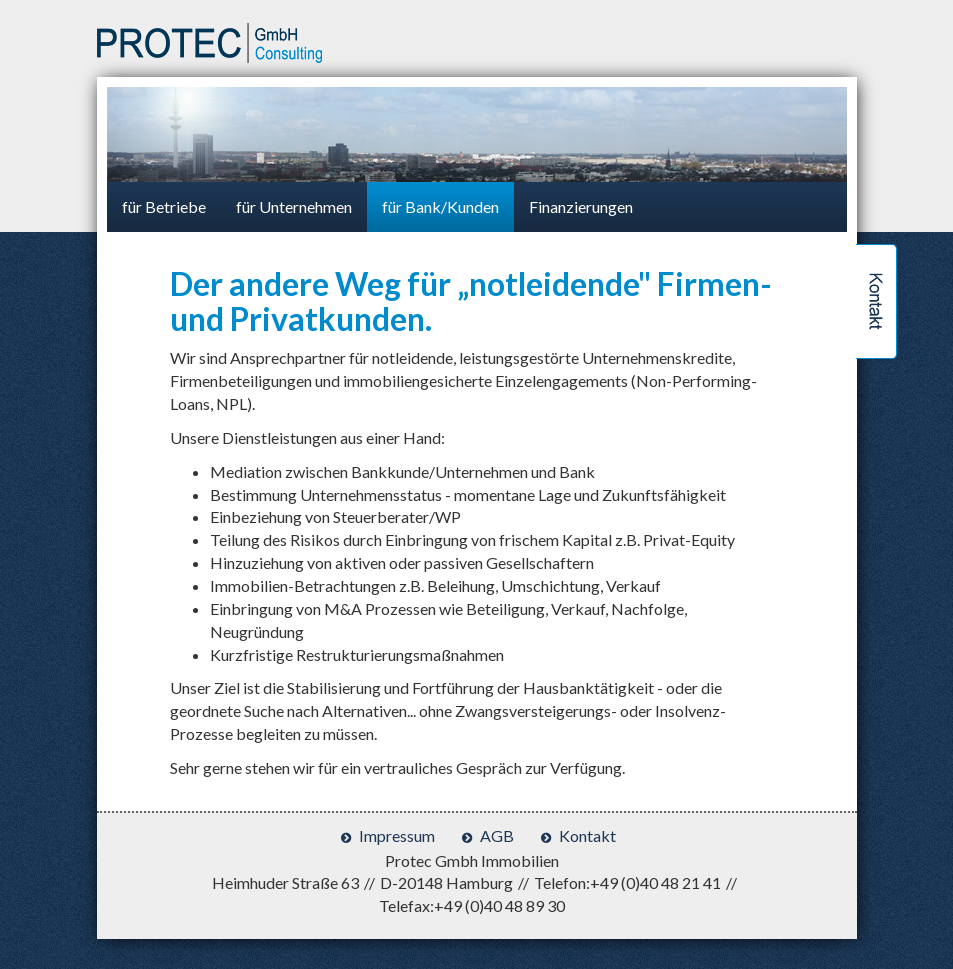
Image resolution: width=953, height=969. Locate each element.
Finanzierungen (581, 206)
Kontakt (587, 835)
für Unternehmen (294, 206)
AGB (497, 835)
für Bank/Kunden (440, 206)
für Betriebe (164, 206)
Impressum (397, 835)
